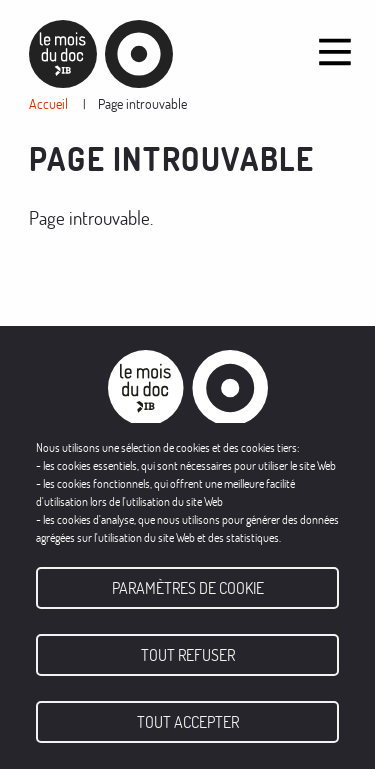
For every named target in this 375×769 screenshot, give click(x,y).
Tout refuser (188, 655)
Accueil (48, 103)
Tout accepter (188, 722)
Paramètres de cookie (188, 588)
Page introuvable (142, 103)
